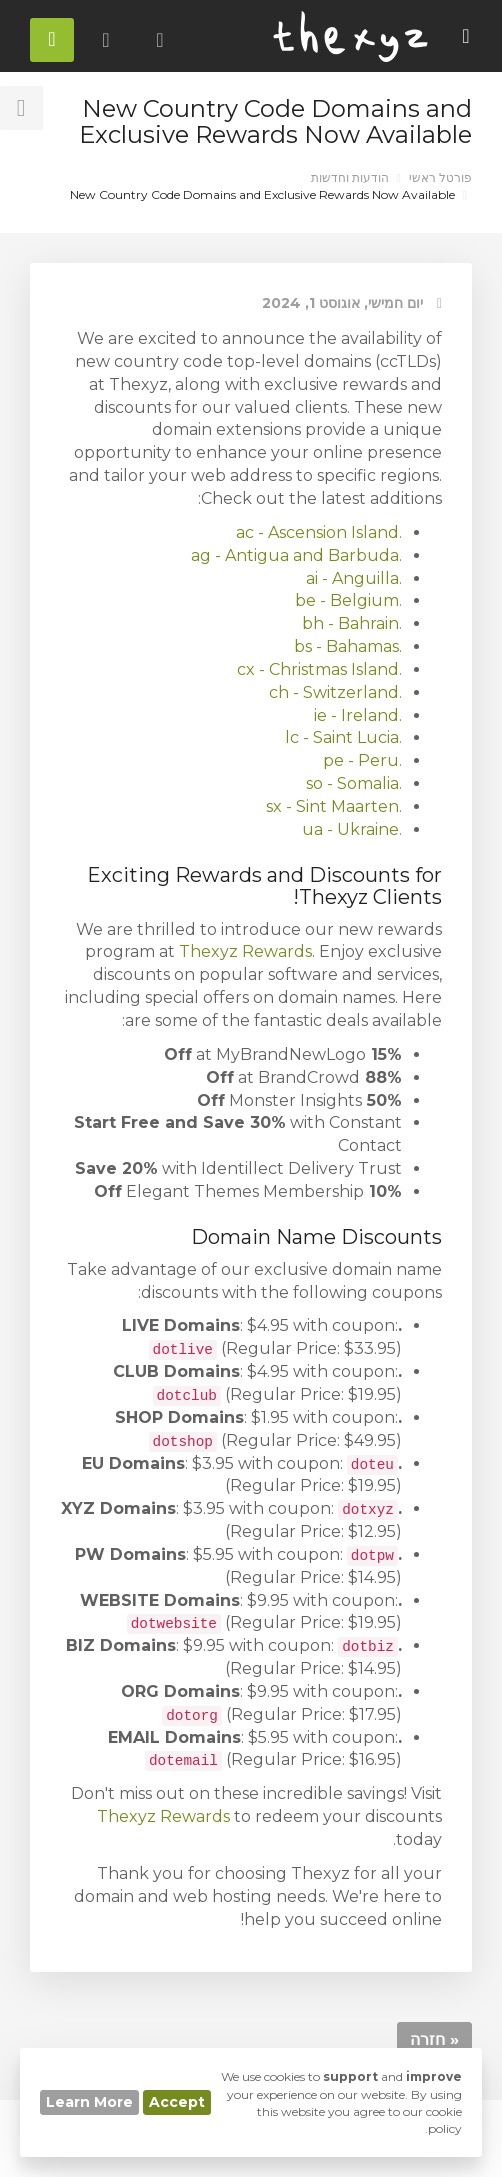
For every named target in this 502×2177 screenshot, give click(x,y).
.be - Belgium (348, 600)
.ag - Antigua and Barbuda (296, 555)
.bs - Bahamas (348, 646)
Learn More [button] (89, 2102)
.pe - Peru (362, 760)
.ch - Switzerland (335, 692)
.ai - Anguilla (354, 578)
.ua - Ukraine (352, 829)
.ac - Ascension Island (319, 532)
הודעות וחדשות (350, 177)
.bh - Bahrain (352, 623)
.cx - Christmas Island (319, 669)
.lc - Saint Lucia (343, 737)
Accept (177, 2102)
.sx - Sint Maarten (334, 806)
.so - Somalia (354, 783)
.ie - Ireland (358, 715)
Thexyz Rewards (245, 951)
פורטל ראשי (440, 177)
